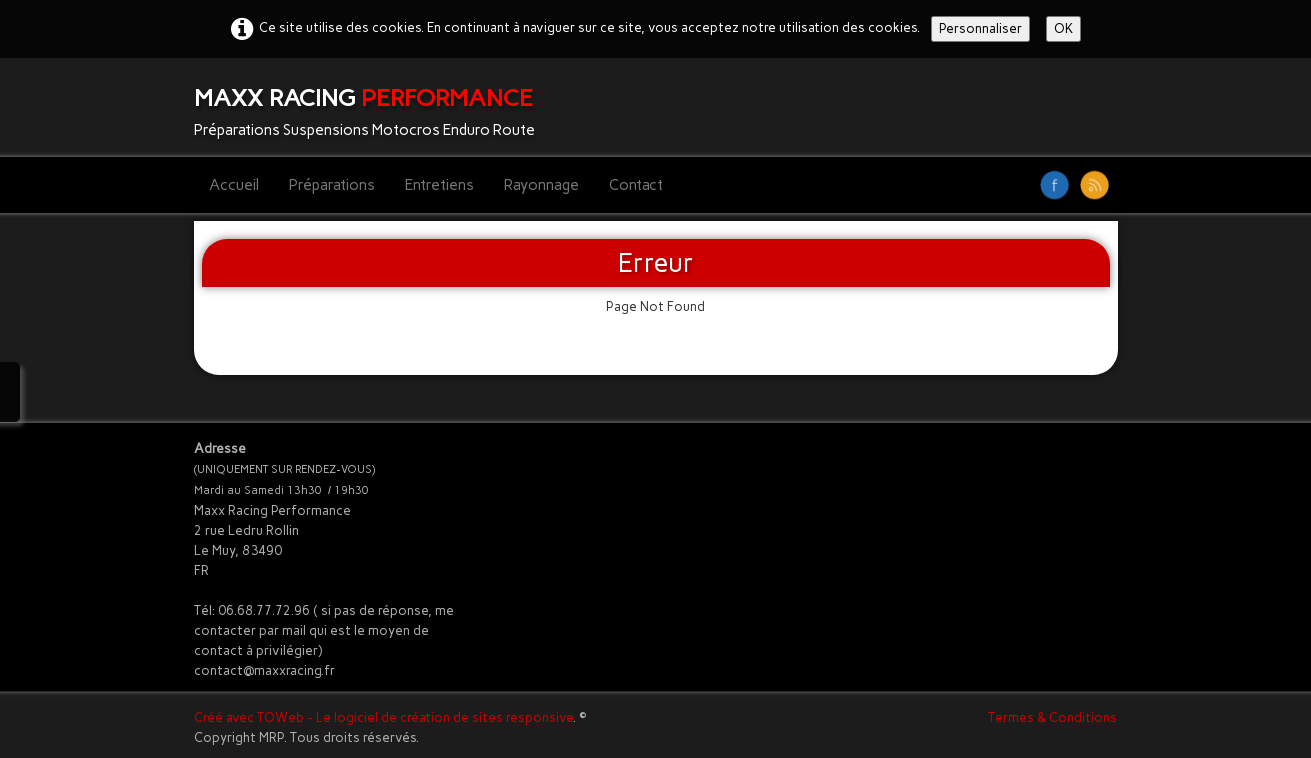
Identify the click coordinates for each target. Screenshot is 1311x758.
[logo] (372, 107)
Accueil (234, 185)
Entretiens (439, 185)
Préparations (332, 185)
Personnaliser (980, 28)
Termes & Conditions (1052, 717)
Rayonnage (541, 185)
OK (1063, 28)
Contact (636, 185)
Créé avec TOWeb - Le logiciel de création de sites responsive (383, 717)
